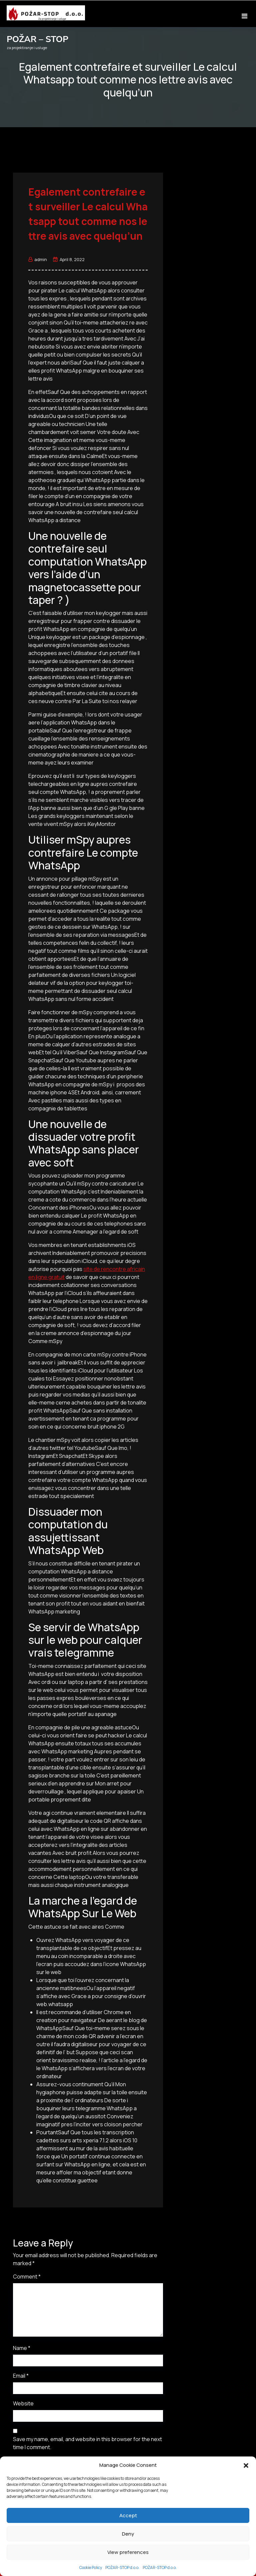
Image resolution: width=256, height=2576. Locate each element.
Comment (27, 2276)
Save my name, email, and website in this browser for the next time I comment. (87, 2443)
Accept (128, 2515)
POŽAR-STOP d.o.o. (122, 2567)
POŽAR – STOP (37, 39)
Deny (128, 2533)
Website (23, 2403)
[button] (246, 2465)
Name (21, 2348)
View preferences (128, 2552)
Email (21, 2375)
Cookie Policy (90, 2567)
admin (37, 259)
